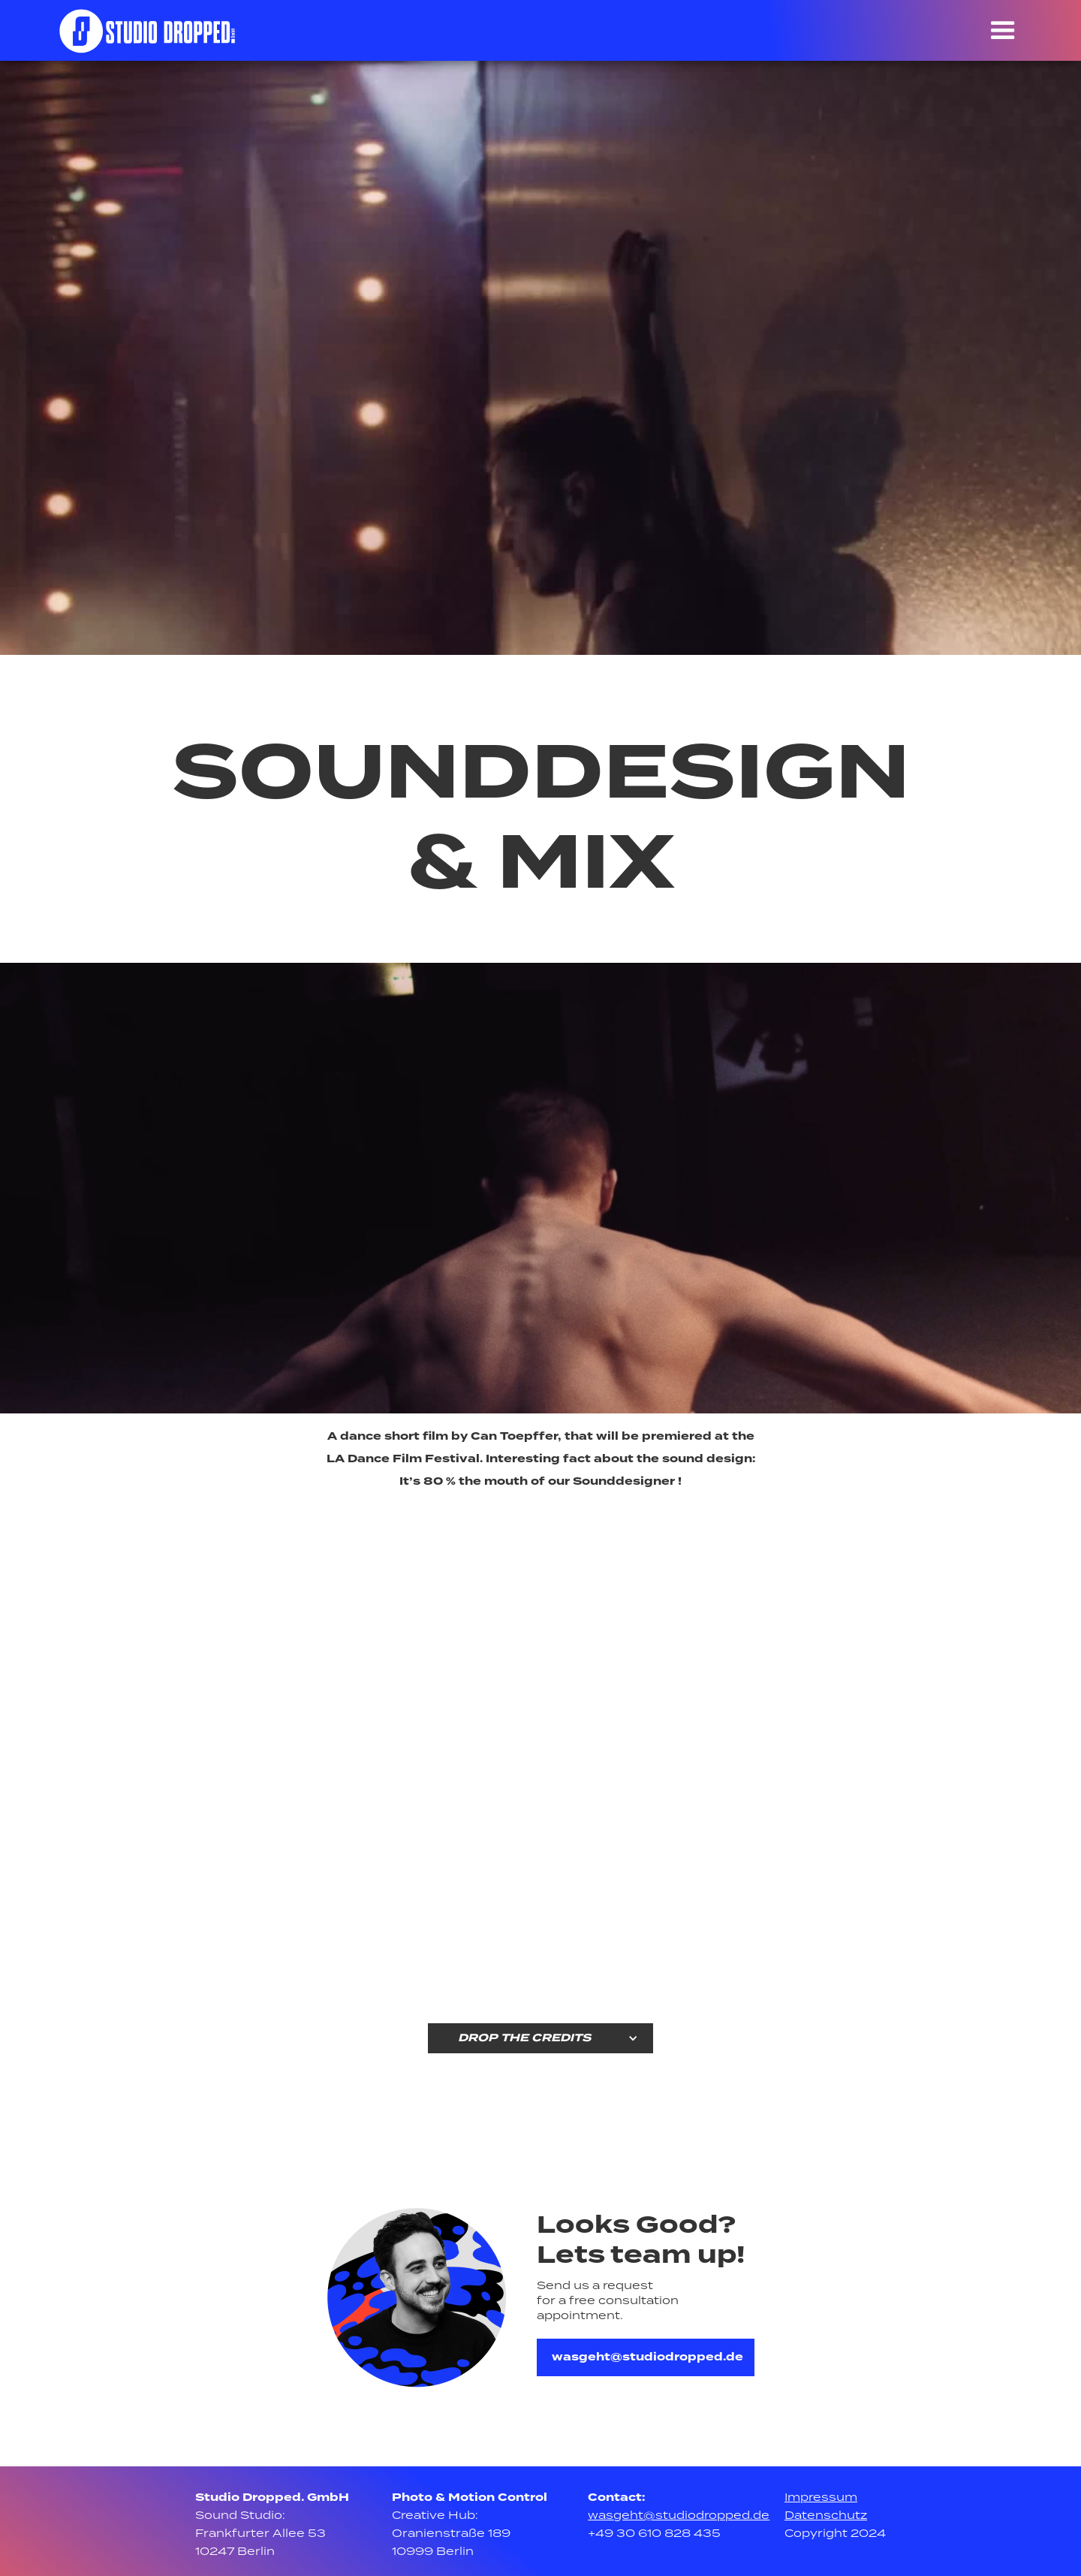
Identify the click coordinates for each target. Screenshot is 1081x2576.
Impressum (820, 2498)
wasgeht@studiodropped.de (647, 2357)
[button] (1003, 32)
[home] (148, 30)
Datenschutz (825, 2516)
